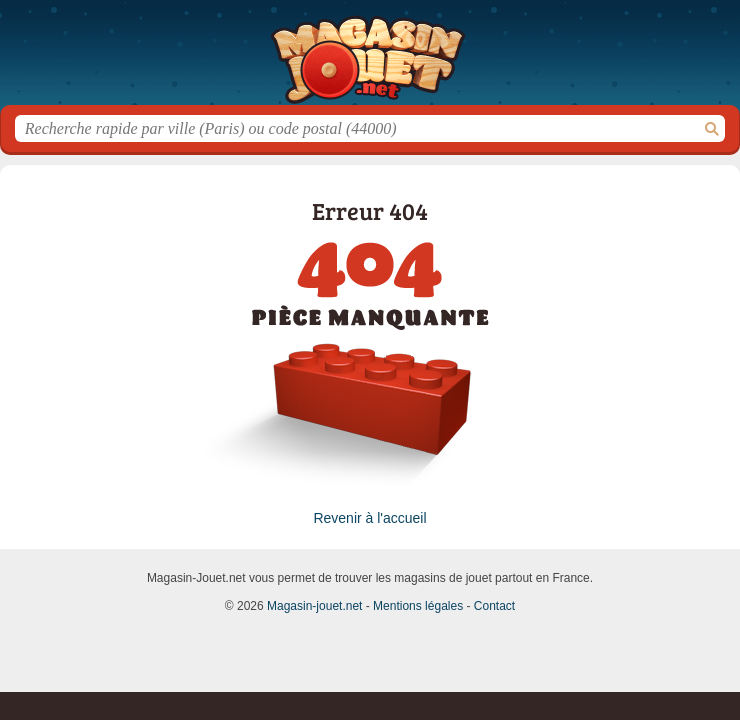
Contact (494, 606)
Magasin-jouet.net (370, 60)
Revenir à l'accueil (369, 518)
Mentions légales (418, 606)
